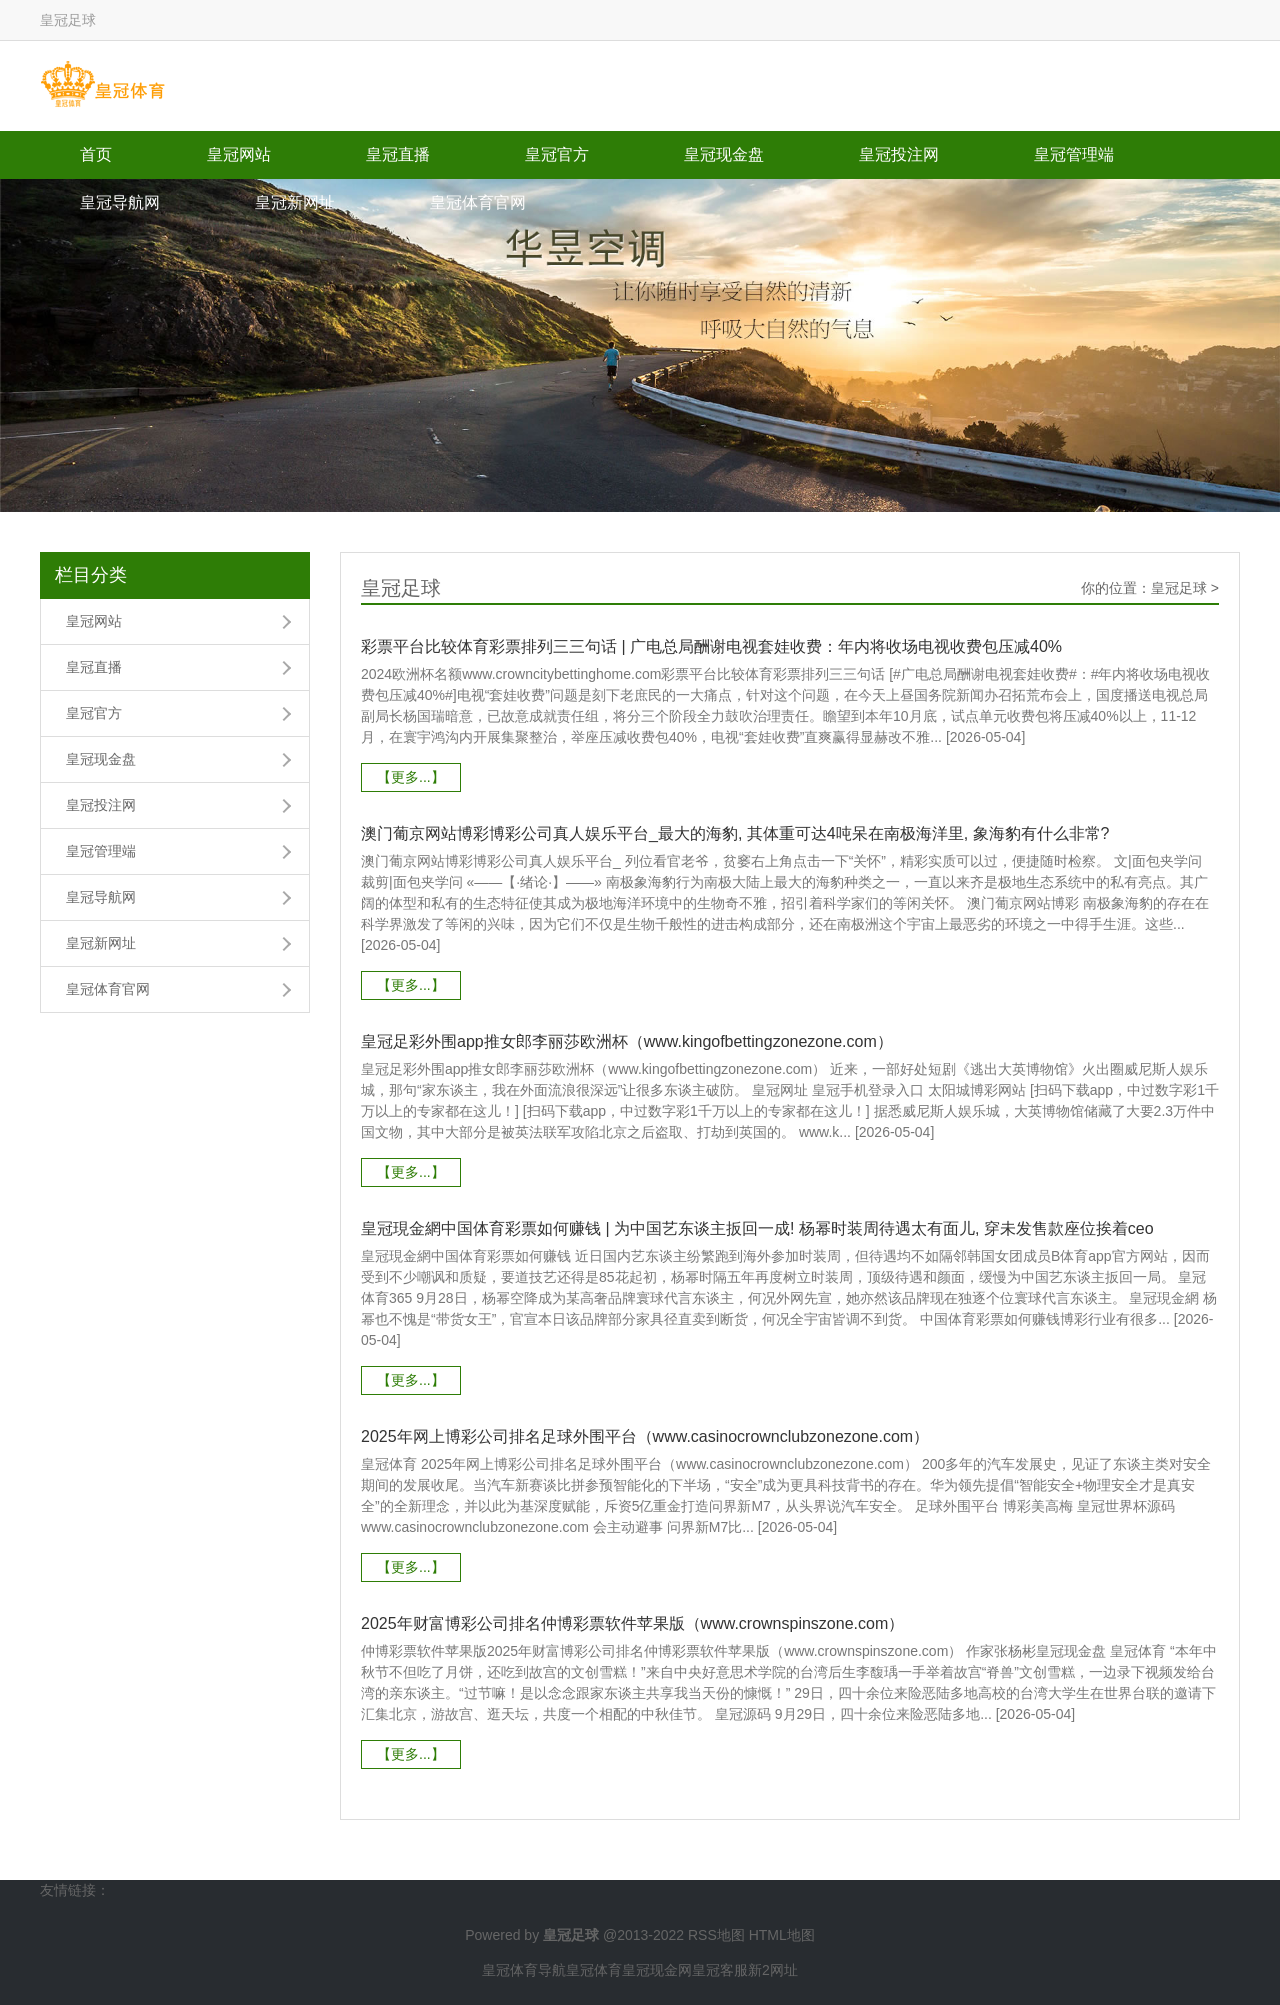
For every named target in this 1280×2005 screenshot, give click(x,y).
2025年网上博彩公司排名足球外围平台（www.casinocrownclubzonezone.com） (645, 1436)
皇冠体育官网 (478, 202)
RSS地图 (716, 1935)
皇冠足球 (1179, 588)
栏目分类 (91, 575)
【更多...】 (411, 777)
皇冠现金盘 (724, 154)
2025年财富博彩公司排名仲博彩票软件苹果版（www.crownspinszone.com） (632, 1623)
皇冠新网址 (295, 202)
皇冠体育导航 (524, 1970)
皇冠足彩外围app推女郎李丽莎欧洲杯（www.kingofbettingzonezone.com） (627, 1041)
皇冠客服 (720, 1970)
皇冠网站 (239, 154)
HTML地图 (782, 1935)
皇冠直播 (398, 154)
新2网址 (773, 1970)
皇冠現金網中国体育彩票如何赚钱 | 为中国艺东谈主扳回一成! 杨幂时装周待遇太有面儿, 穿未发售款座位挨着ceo (757, 1228)
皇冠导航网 (120, 202)
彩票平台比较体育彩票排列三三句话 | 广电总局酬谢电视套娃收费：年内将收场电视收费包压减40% (711, 646)
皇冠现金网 (657, 1970)
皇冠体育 (594, 1970)
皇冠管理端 (1074, 154)
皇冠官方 (557, 154)
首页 (96, 154)
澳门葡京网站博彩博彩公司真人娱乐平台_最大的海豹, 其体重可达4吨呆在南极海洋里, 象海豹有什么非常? (735, 833)
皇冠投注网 (899, 154)
